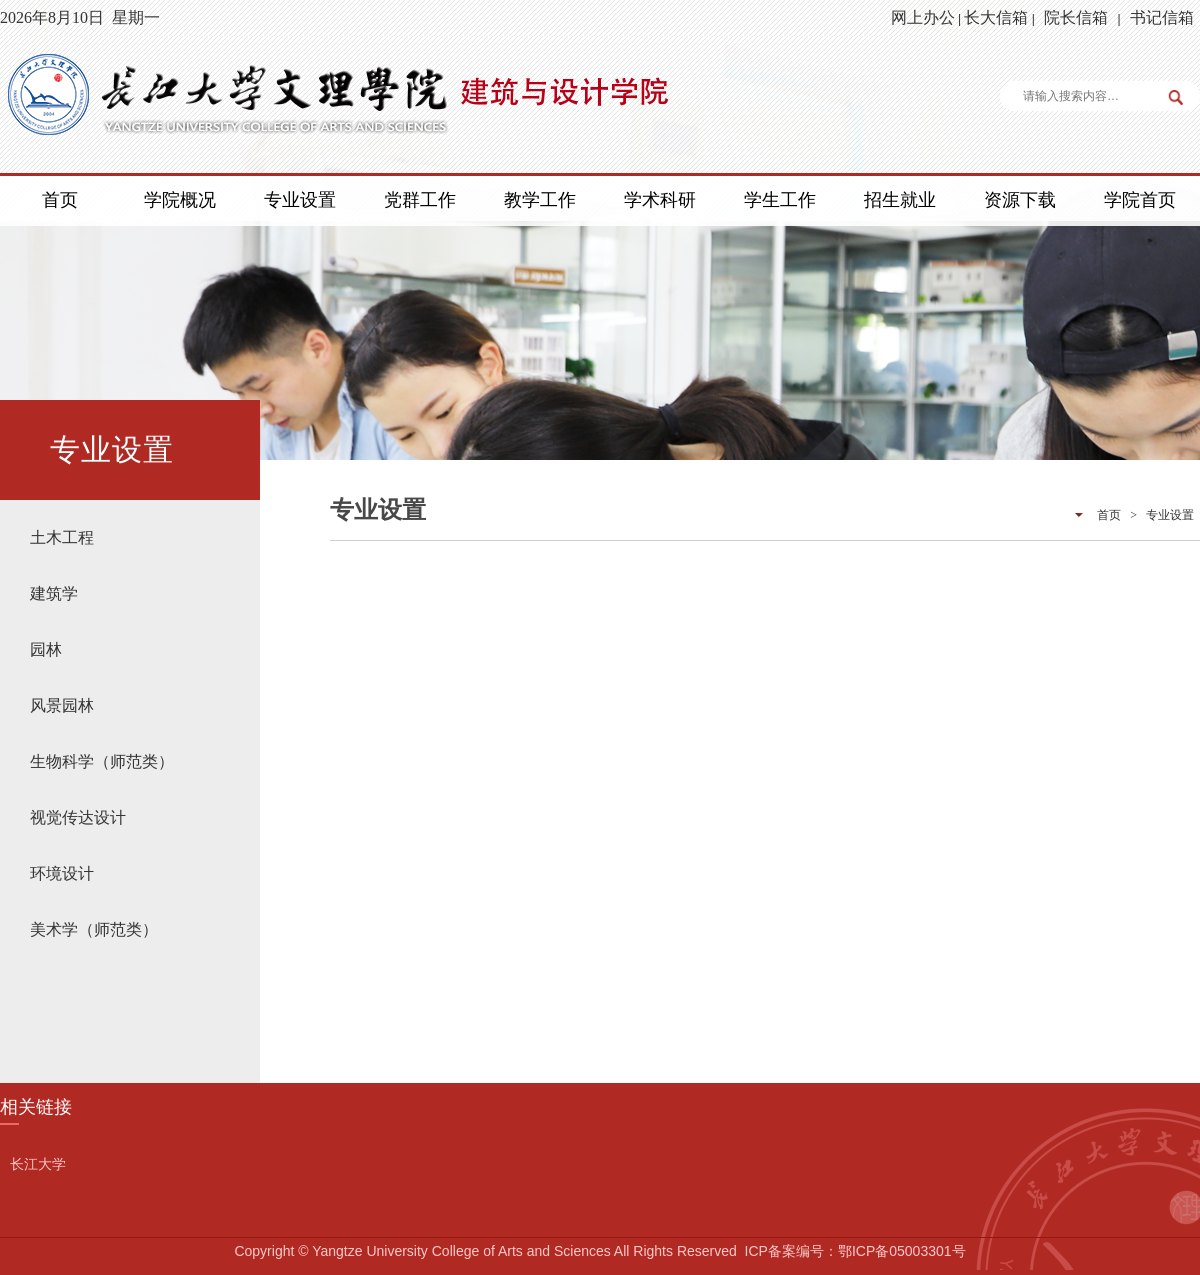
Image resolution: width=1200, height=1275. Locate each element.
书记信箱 (1162, 17)
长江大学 (38, 1164)
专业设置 (300, 200)
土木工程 (62, 537)
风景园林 (62, 705)
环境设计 (62, 873)
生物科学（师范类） (102, 761)
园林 (46, 649)
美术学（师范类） (94, 929)
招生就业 (900, 200)
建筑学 (54, 593)
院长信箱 (1076, 17)
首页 (60, 200)
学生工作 (780, 200)
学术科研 (660, 200)
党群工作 (420, 200)
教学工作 (540, 200)
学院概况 (180, 200)
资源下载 (1020, 200)
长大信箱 (996, 17)
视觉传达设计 (78, 817)
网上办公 (923, 17)
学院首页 (1140, 200)
